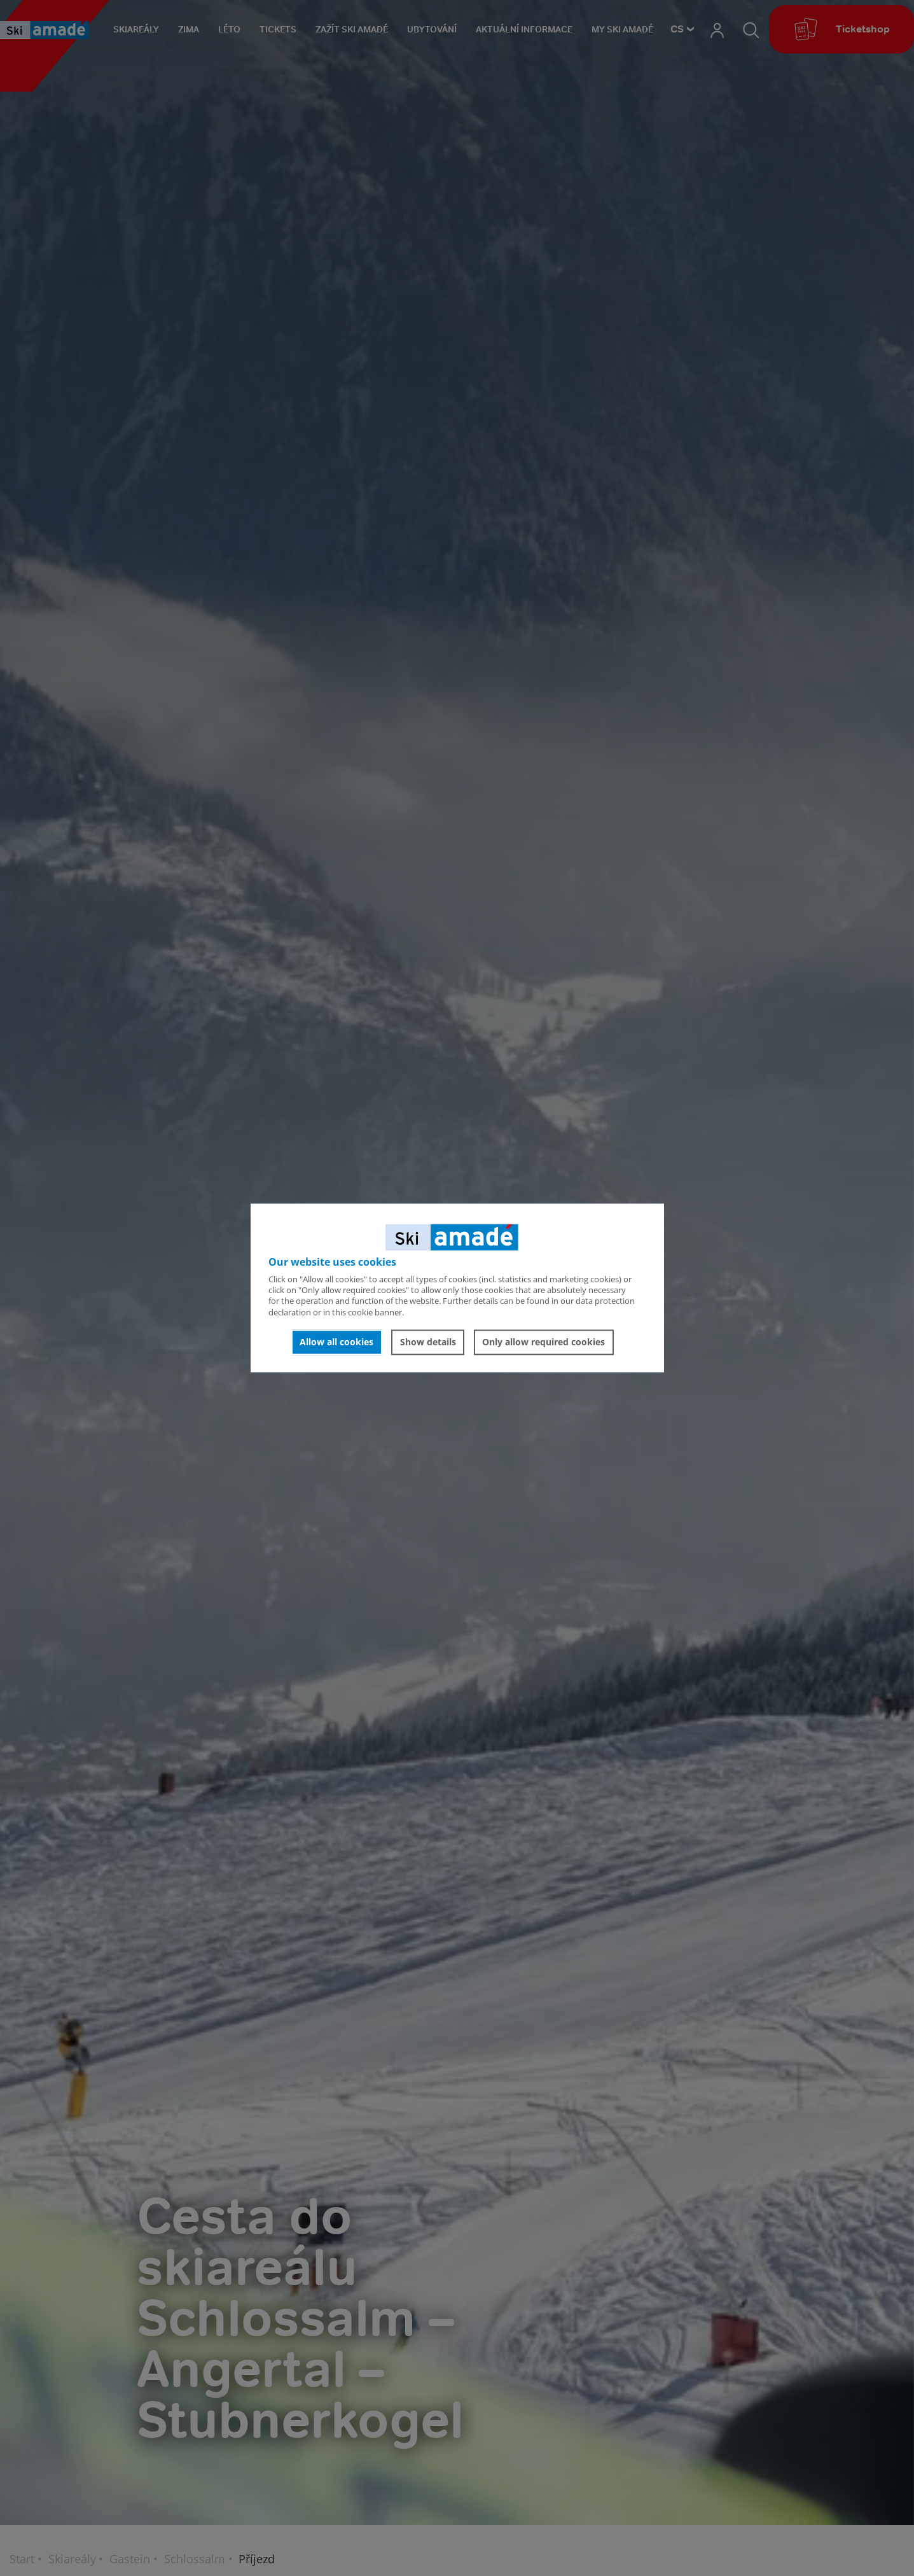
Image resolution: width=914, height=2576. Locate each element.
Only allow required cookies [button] (543, 1342)
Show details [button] (428, 1342)
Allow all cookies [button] (336, 1342)
